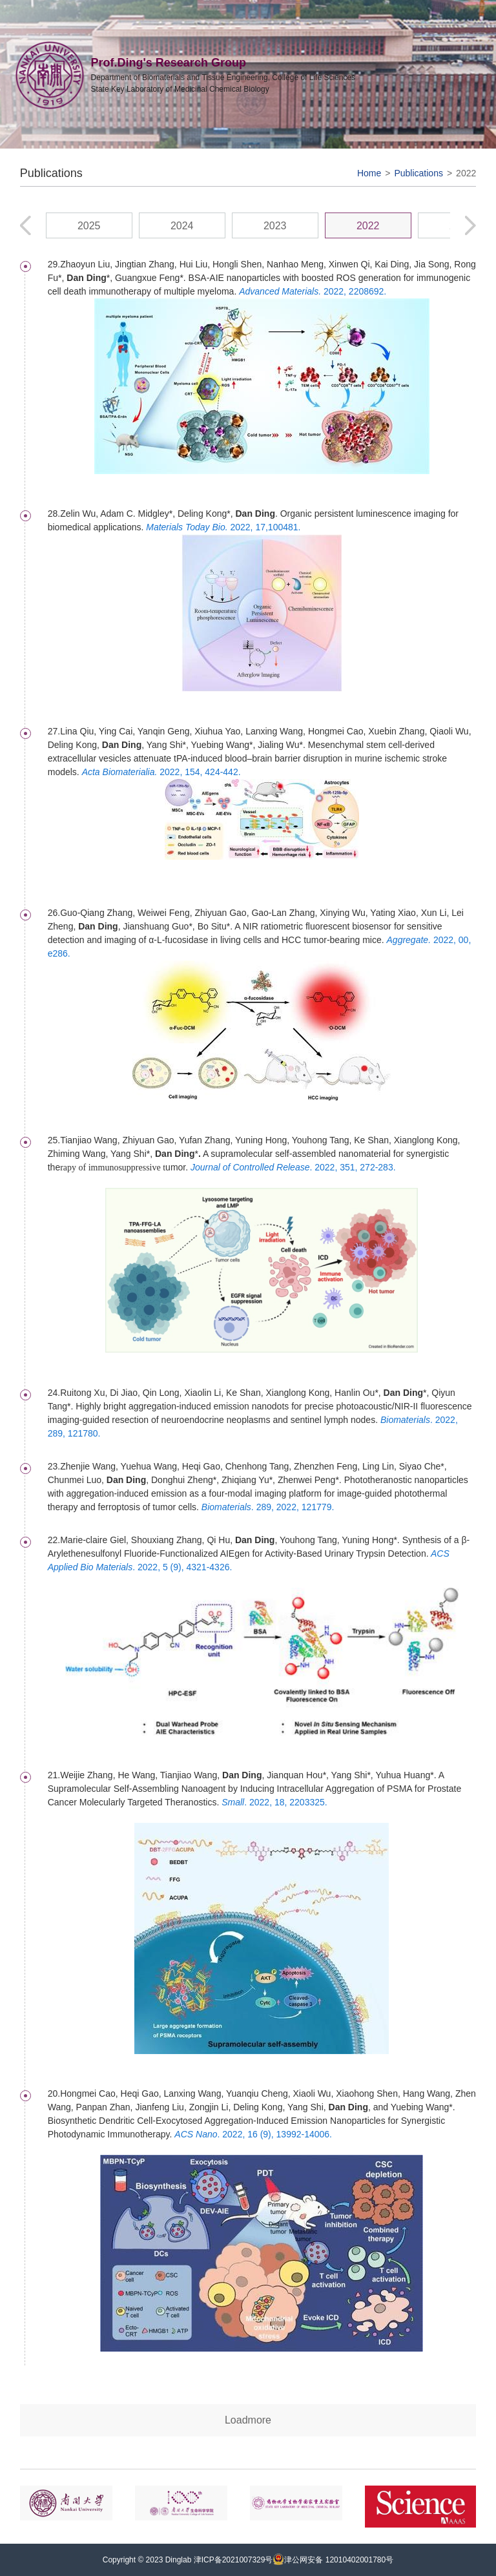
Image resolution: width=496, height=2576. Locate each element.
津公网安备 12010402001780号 (333, 2559)
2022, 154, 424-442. (161, 772)
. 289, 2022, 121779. (268, 1507)
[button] (470, 225)
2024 (182, 225)
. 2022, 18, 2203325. (274, 1802)
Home (369, 173)
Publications (418, 173)
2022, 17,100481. (223, 527)
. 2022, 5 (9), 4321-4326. (182, 1567)
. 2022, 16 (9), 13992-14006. (253, 2134)
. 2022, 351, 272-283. (293, 1167)
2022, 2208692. (312, 291)
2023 (275, 225)
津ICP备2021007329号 (233, 2559)
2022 (466, 173)
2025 (89, 225)
